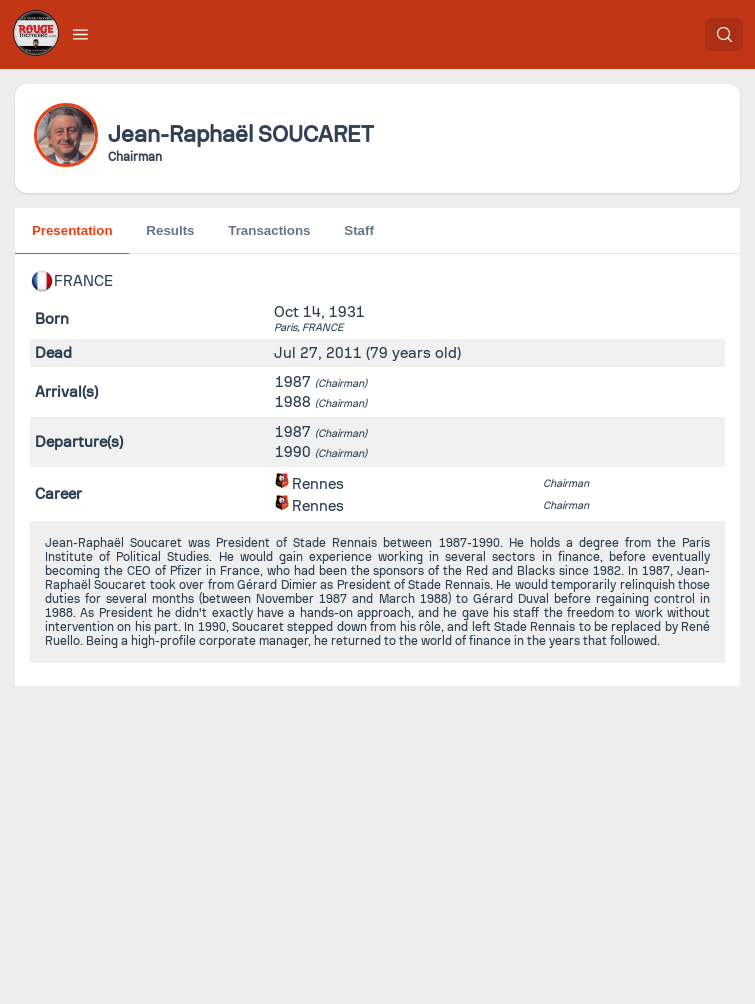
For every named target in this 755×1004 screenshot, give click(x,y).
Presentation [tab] (72, 230)
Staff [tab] (359, 230)
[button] (81, 34)
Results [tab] (170, 230)
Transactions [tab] (269, 230)
